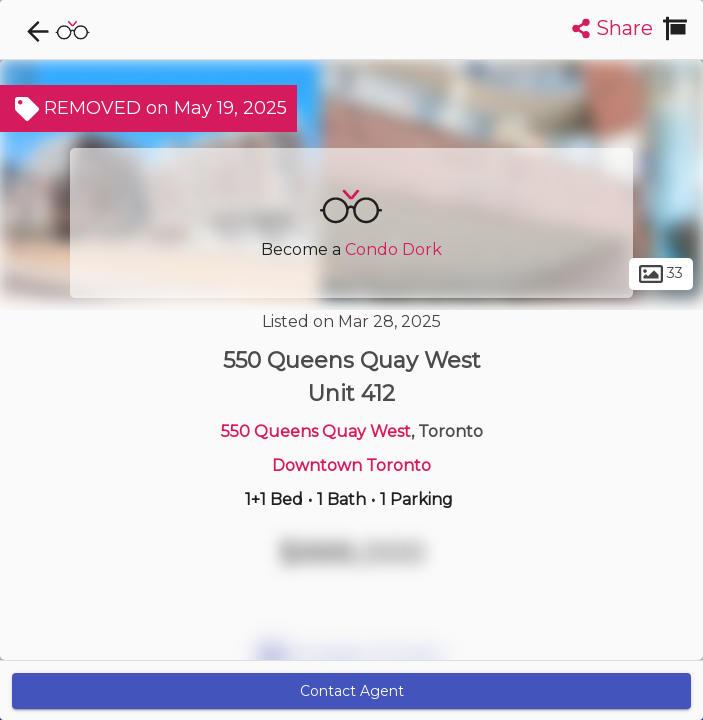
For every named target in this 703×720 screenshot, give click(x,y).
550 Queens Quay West (316, 431)
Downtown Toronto (351, 465)
